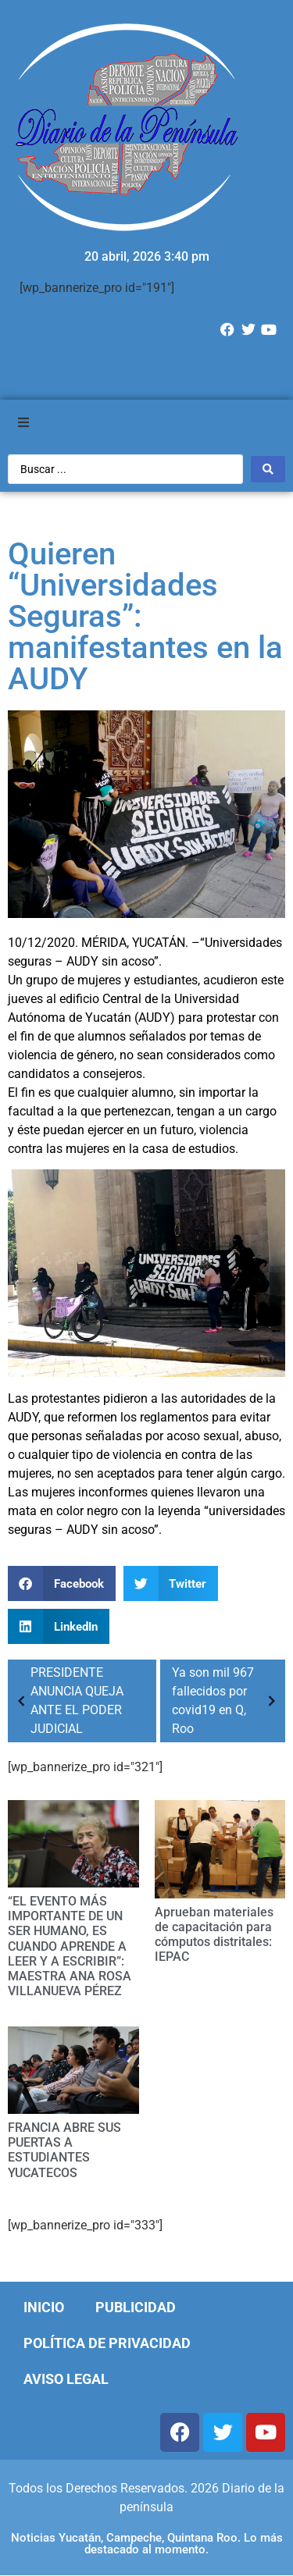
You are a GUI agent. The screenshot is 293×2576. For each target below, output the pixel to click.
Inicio (43, 2307)
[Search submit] (268, 469)
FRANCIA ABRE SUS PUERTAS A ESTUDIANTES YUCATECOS (64, 2150)
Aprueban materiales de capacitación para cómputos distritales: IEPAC (214, 1935)
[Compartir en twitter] (171, 1583)
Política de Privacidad (107, 2343)
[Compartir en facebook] (62, 1583)
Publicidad (135, 2307)
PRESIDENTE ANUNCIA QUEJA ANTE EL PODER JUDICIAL (67, 1700)
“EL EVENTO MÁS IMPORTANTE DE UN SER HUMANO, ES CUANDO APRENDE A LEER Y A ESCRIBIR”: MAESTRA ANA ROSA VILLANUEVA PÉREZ (69, 1946)
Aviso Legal (66, 2379)
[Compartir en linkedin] (58, 1626)
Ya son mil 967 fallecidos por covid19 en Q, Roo (226, 1700)
